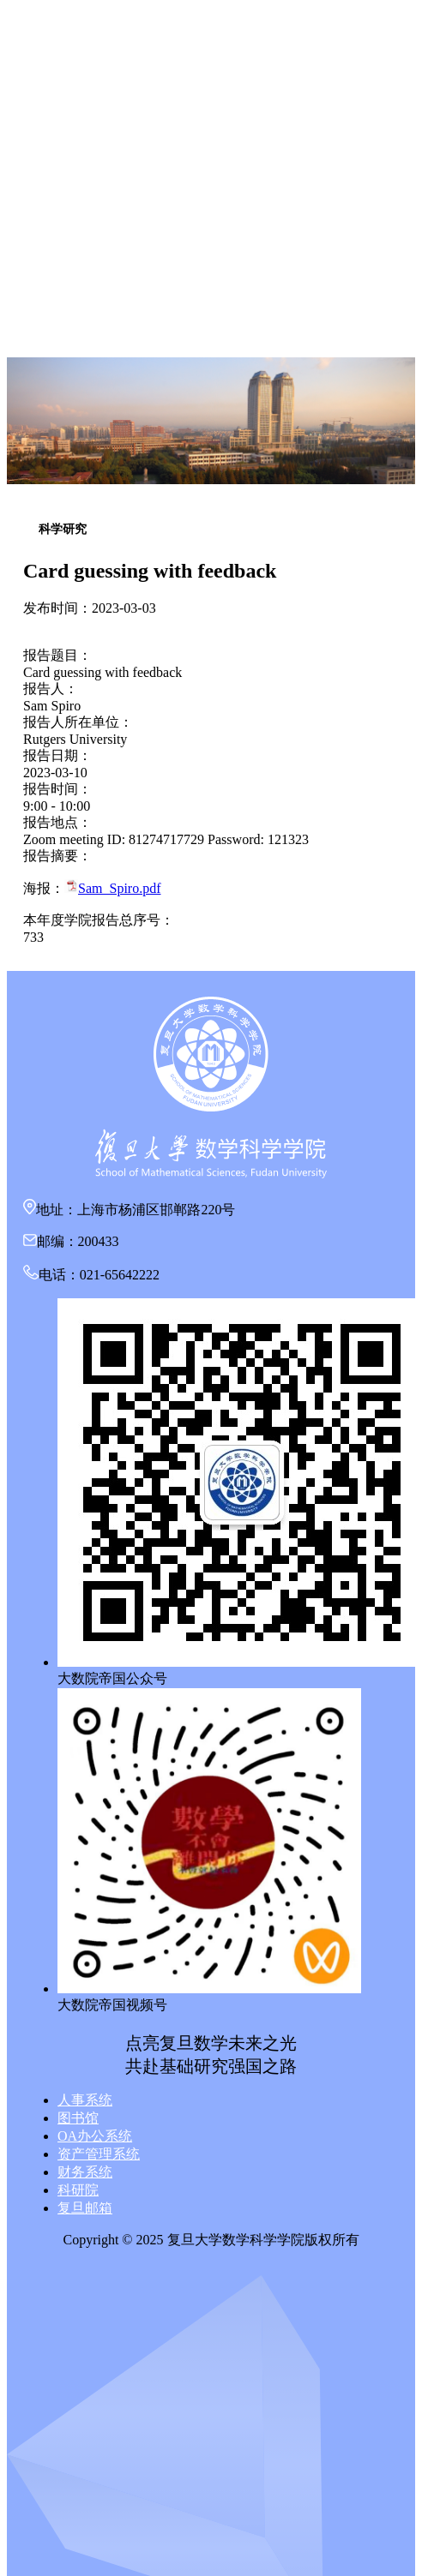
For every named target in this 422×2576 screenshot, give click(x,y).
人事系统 (84, 2100)
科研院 (78, 2190)
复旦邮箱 (84, 2208)
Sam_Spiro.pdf (119, 888)
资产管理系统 (98, 2154)
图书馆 (78, 2118)
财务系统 (84, 2172)
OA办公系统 (94, 2136)
